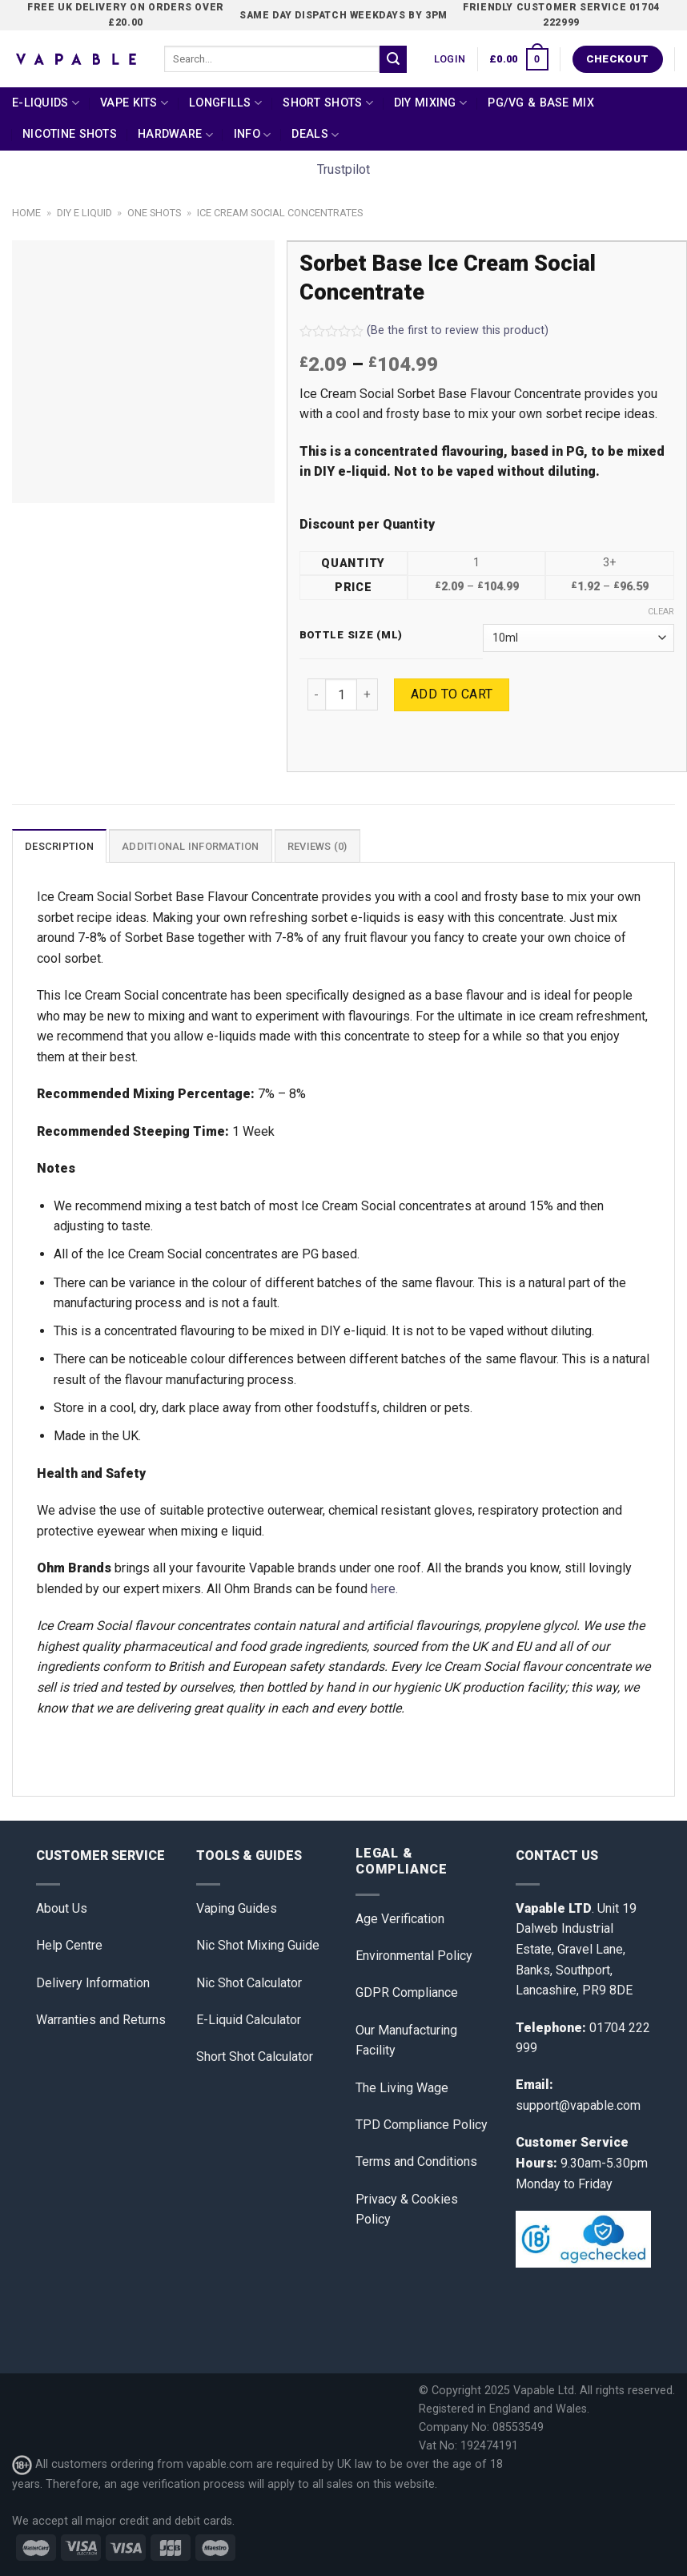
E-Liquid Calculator (248, 2019)
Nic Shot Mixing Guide (257, 1945)
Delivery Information (93, 1982)
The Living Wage (402, 2087)
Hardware (175, 135)
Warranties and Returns (101, 2019)
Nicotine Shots (69, 134)
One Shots (154, 213)
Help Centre (69, 1945)
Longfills (225, 103)
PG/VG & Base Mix (541, 103)
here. (384, 1588)
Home (26, 213)
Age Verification (400, 1918)
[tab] (59, 846)
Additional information (190, 846)
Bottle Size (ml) (351, 635)
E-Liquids (45, 103)
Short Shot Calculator (254, 2056)
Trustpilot (343, 169)
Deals (315, 135)
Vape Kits (134, 103)
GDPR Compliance (407, 1992)
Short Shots (328, 103)
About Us (61, 1908)
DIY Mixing (430, 103)
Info (252, 135)
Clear (661, 611)
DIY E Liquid (84, 213)
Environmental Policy (414, 1955)
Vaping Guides (236, 1908)
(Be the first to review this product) (424, 330)
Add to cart (452, 694)
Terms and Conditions (416, 2161)
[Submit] (393, 59)
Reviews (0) (317, 846)
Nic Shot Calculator (249, 1982)
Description (59, 846)
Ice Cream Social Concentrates (280, 213)
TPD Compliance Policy (422, 2124)
